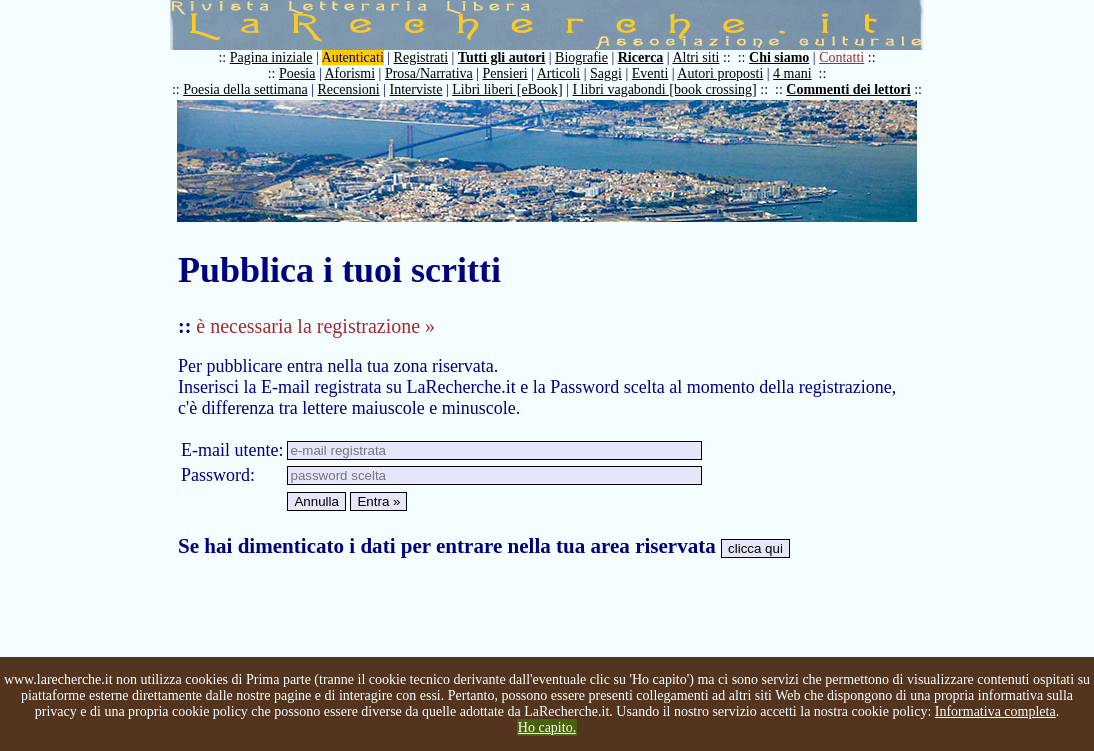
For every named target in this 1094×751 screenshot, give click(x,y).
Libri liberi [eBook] (507, 89)
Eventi (650, 73)
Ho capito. (547, 727)
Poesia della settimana (245, 89)
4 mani (792, 73)
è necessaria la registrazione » (315, 326)
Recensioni (349, 89)
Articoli (559, 73)
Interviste (416, 89)
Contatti (841, 57)
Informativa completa (995, 711)
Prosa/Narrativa (429, 73)
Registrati (421, 57)
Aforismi (350, 73)
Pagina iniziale (271, 57)
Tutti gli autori (501, 57)
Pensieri (505, 73)
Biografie (581, 57)
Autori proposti (720, 73)
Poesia (297, 73)
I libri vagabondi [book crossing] (664, 89)
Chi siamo (779, 57)
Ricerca (641, 57)
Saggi (606, 73)
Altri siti (695, 57)
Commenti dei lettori (848, 89)
